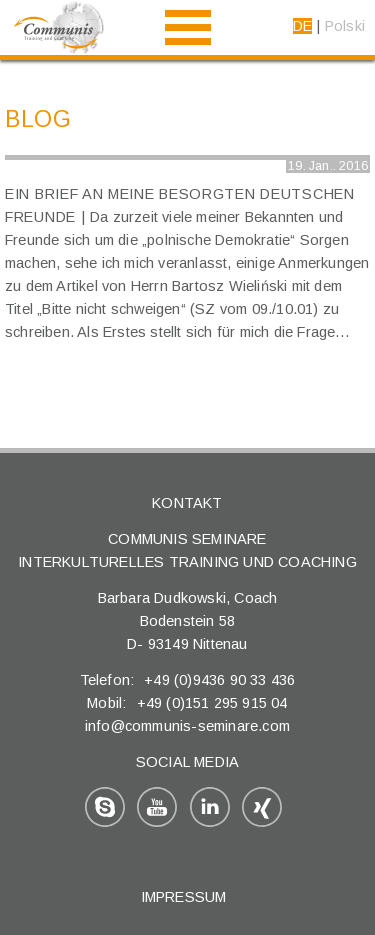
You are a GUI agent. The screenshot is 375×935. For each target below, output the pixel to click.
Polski (345, 26)
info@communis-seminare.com (187, 726)
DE (302, 26)
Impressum (184, 897)
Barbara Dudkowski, (166, 598)
